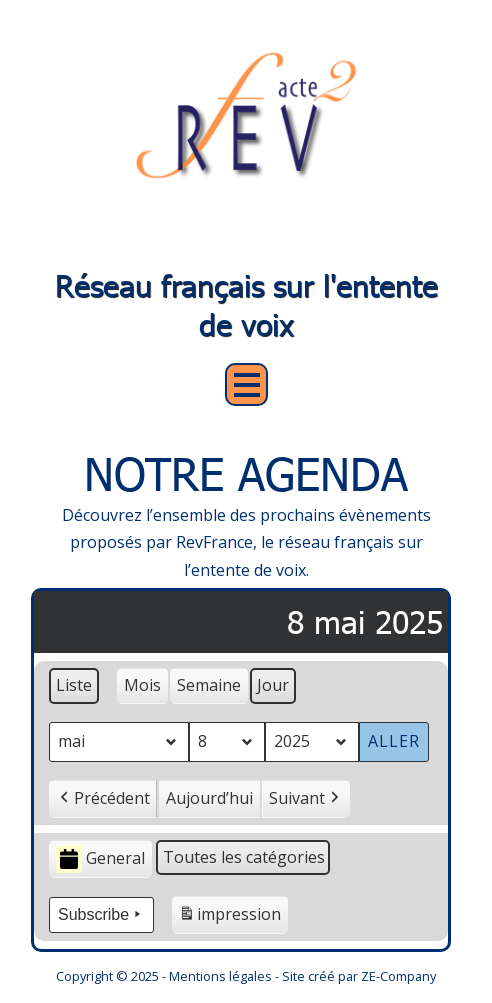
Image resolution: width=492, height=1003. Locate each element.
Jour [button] (273, 685)
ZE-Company (398, 976)
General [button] (100, 858)
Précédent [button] (103, 798)
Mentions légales (220, 976)
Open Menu (246, 384)
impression (229, 917)
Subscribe (101, 915)
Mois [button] (142, 685)
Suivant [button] (306, 798)
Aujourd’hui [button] (209, 797)
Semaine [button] (209, 685)
